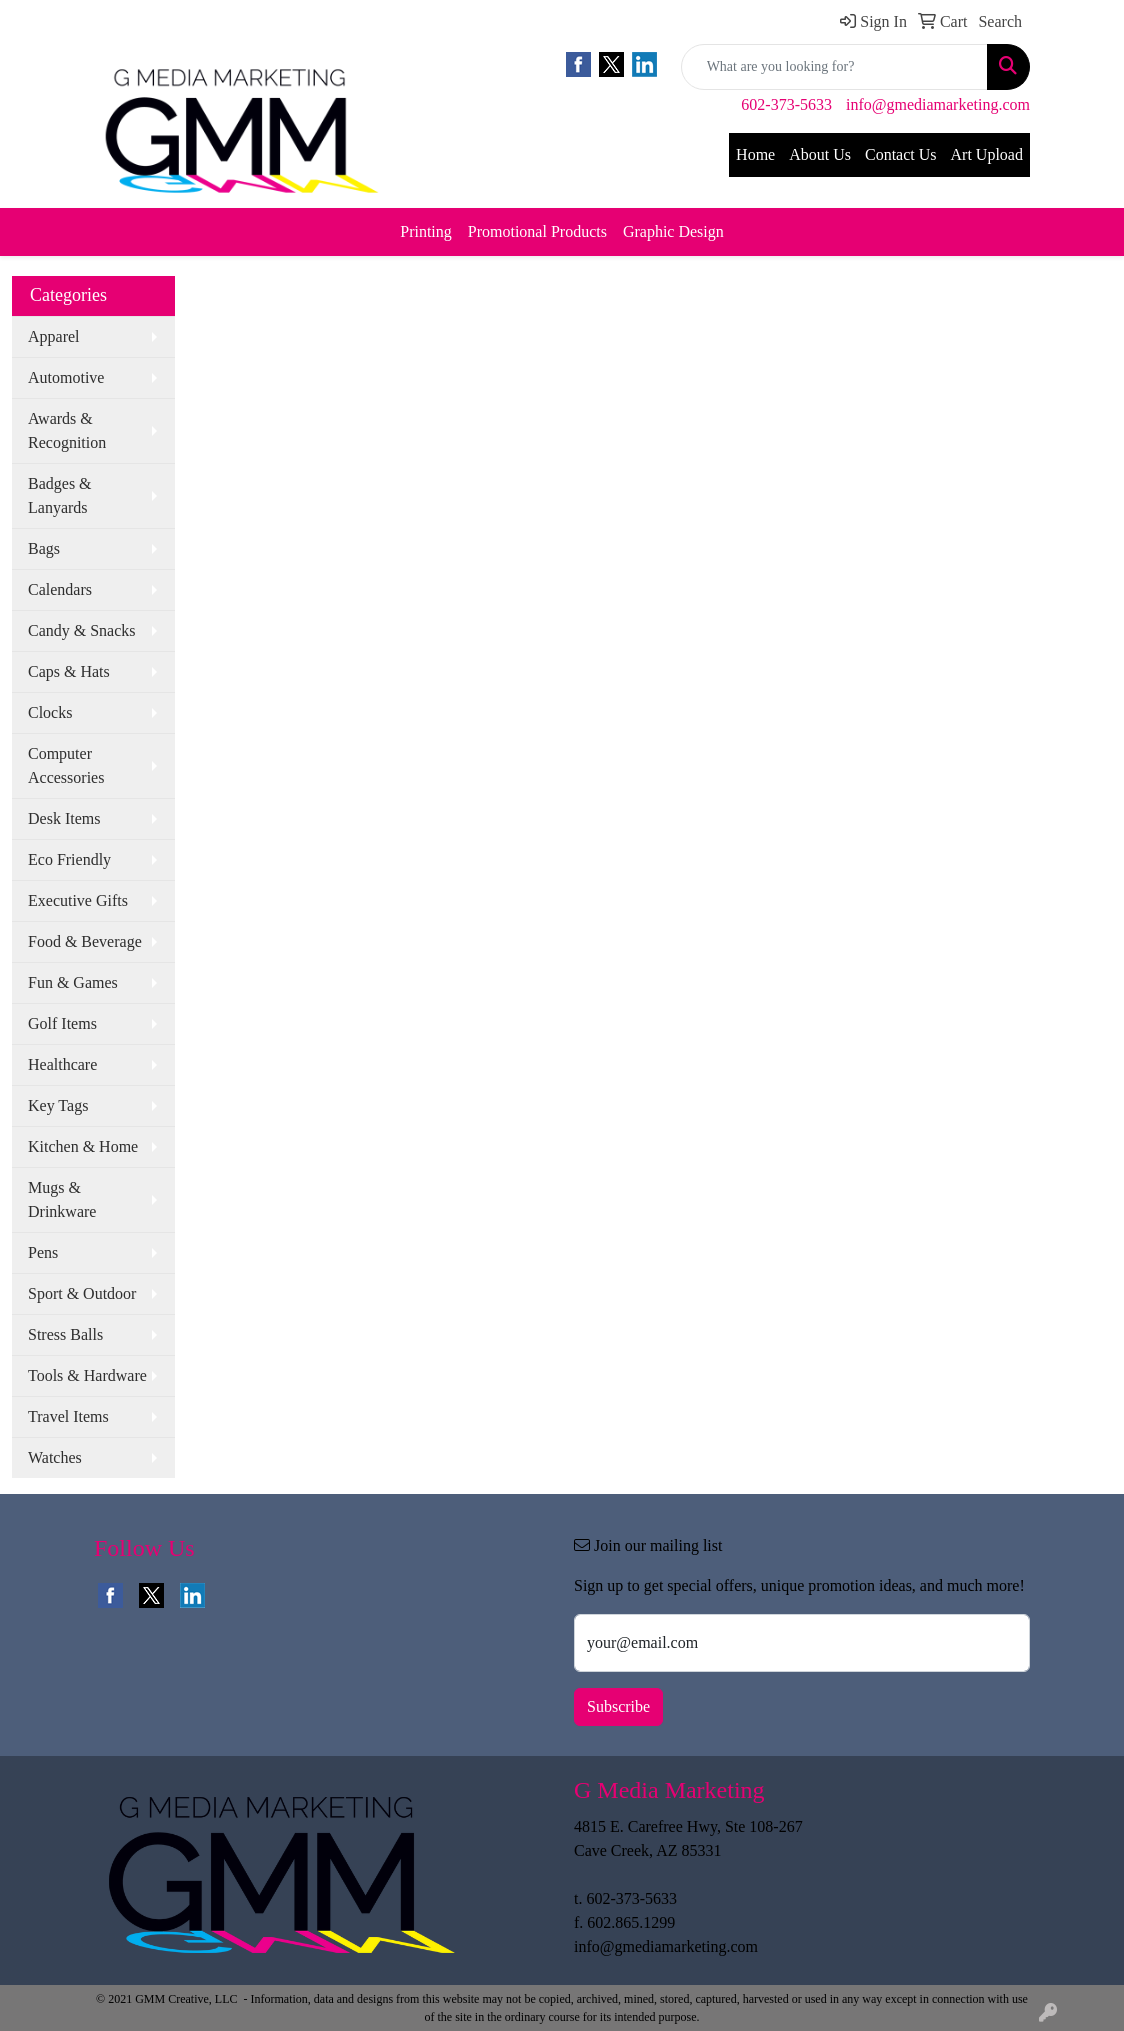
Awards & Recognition (67, 430)
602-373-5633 (786, 104)
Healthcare (62, 1064)
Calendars (60, 589)
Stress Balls (65, 1334)
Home (755, 154)
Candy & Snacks (82, 630)
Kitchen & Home (83, 1146)
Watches (55, 1457)
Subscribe (618, 1706)
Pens (43, 1252)
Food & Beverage (85, 941)
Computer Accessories (66, 765)
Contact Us (901, 154)
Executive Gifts (78, 900)
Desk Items (64, 818)
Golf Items (62, 1023)
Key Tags (58, 1105)
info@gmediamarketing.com (938, 104)
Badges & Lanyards (60, 495)
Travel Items (68, 1416)
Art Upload (987, 154)
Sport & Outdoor (82, 1293)
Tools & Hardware (87, 1375)
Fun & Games (73, 982)
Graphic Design (673, 231)
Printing (426, 231)
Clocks (50, 712)
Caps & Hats (69, 671)
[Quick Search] (834, 67)
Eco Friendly (69, 859)
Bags (44, 548)
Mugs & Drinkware (62, 1199)
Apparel (54, 336)
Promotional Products (537, 231)
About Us (820, 154)
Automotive (66, 377)
